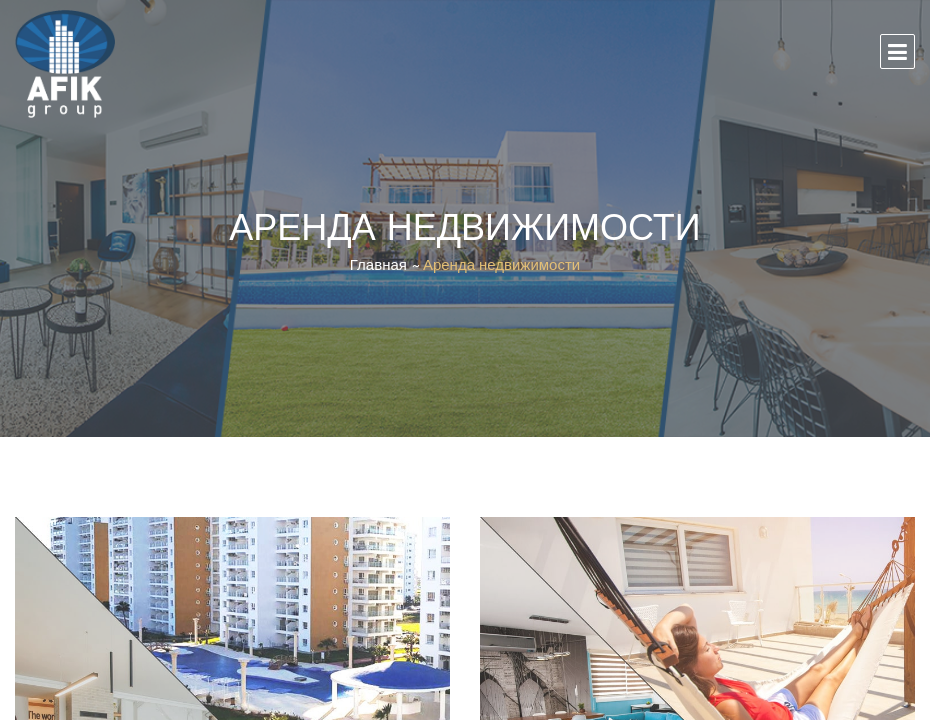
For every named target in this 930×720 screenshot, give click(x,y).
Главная (378, 264)
